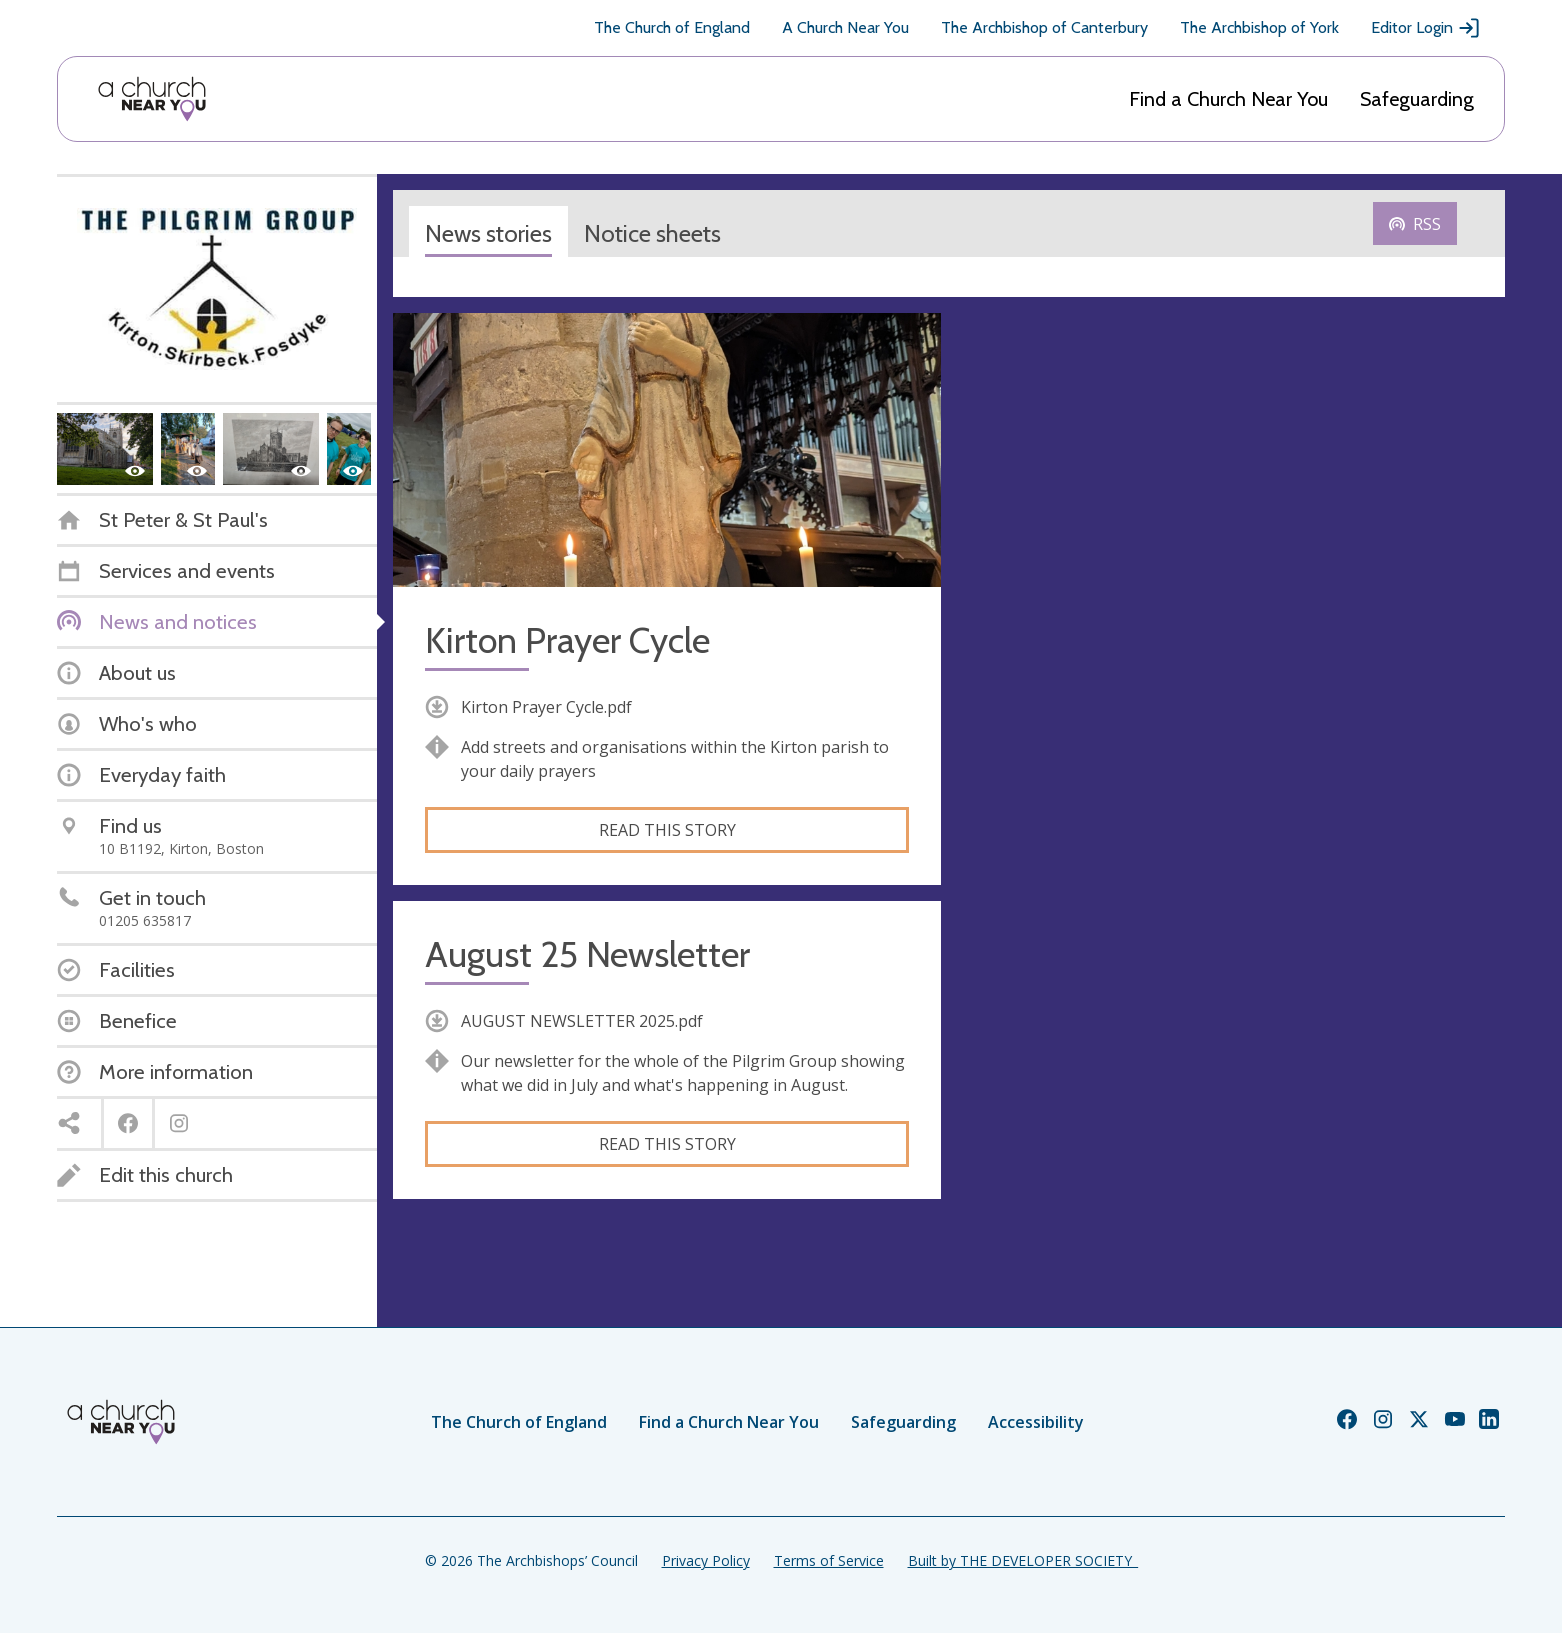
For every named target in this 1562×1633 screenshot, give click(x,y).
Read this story (667, 830)
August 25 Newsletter (587, 954)
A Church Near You (845, 27)
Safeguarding (1417, 99)
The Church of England (672, 27)
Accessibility (1036, 1422)
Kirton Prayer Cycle (567, 640)
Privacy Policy (706, 1560)
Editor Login (1426, 28)
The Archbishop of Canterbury (1044, 27)
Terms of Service (829, 1560)
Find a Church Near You (1228, 99)
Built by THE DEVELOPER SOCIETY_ (1023, 1560)
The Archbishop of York (1259, 27)
